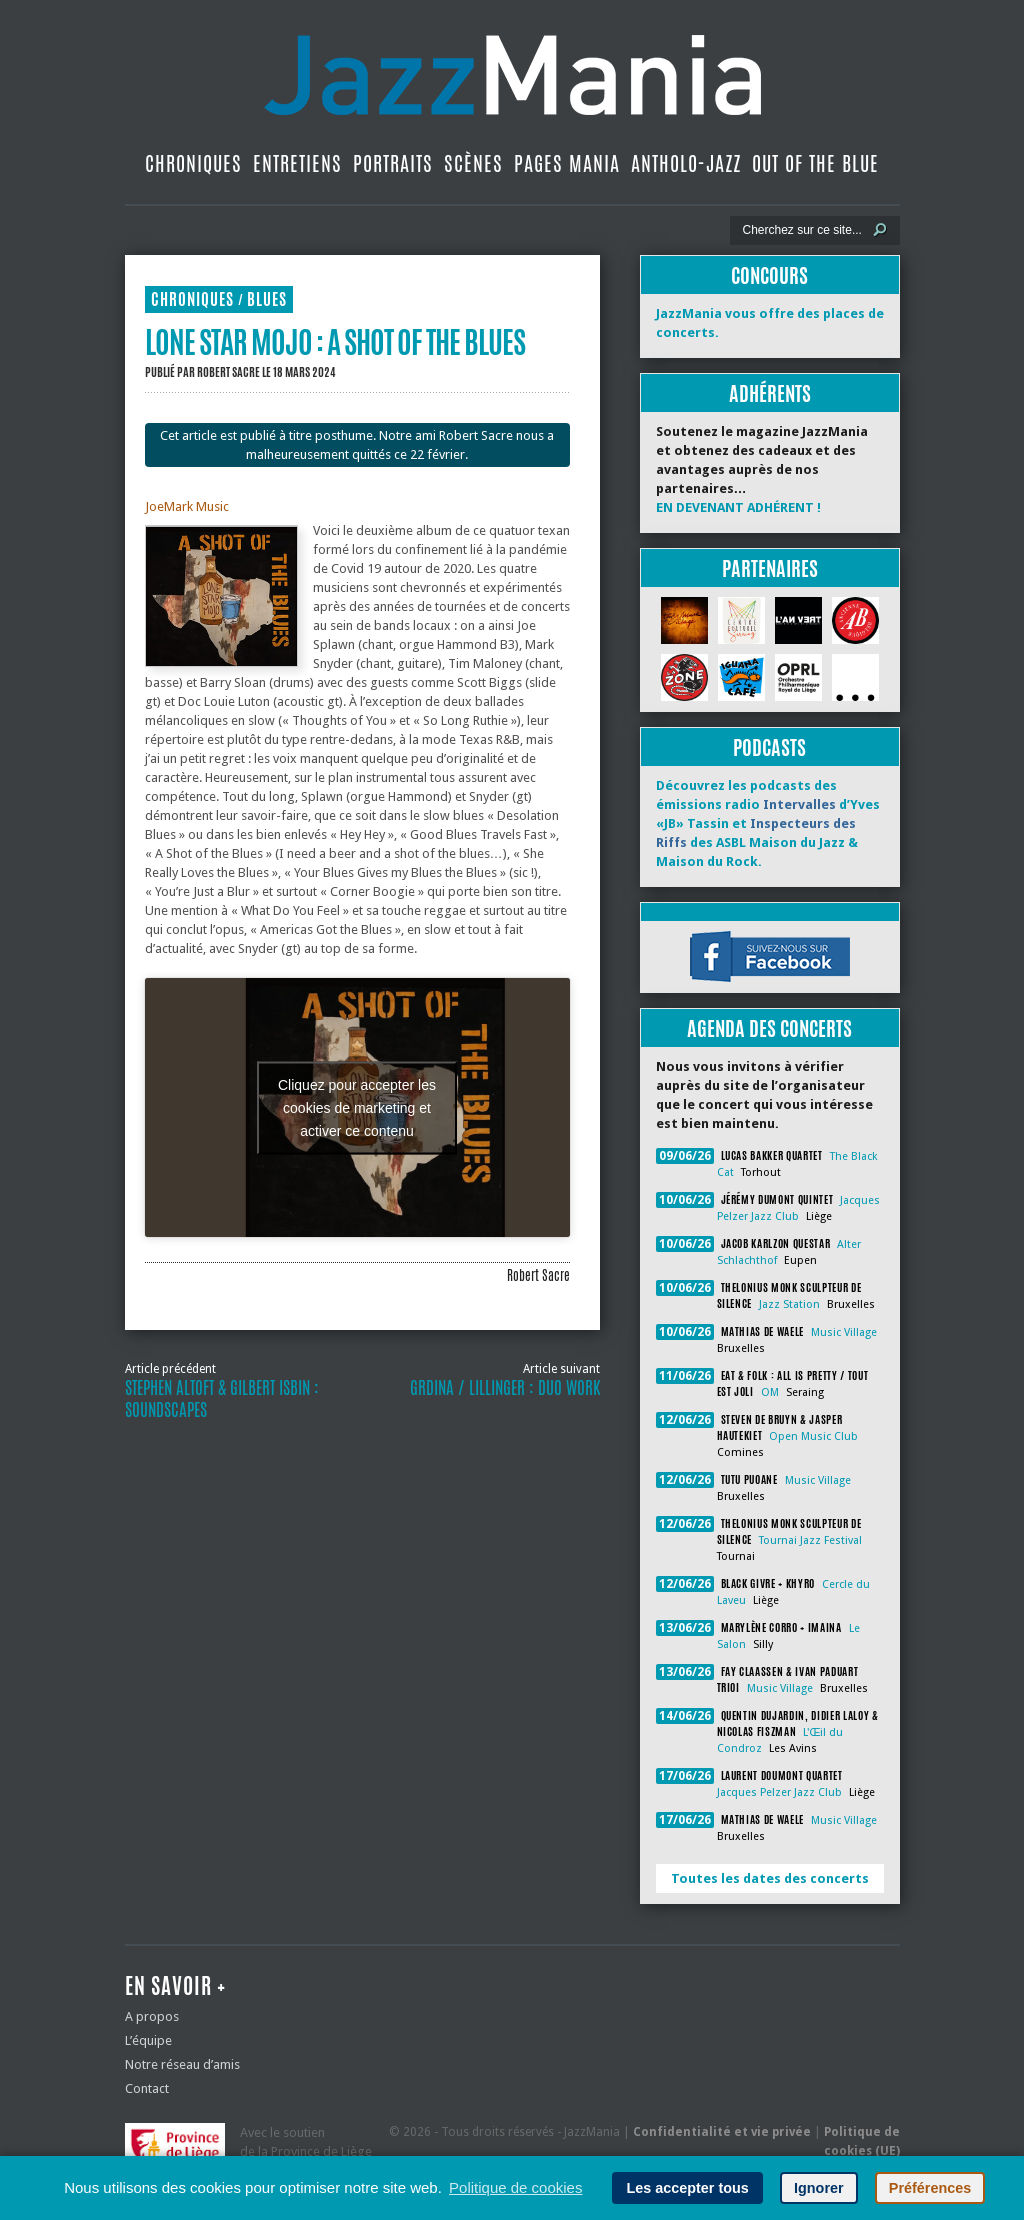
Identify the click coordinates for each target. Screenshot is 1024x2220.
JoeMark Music (187, 506)
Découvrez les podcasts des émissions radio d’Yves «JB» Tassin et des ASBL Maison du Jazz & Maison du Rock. (768, 823)
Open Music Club (813, 1436)
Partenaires (770, 568)
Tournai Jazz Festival (810, 1540)
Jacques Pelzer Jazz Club (779, 1792)
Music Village (844, 1332)
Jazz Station (789, 1304)
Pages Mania (567, 163)
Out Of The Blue (815, 163)
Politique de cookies (515, 2187)
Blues (267, 299)
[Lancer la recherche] (880, 230)
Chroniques (193, 163)
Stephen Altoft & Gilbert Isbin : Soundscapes (222, 1399)
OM (770, 1392)
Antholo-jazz (686, 163)
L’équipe (148, 2040)
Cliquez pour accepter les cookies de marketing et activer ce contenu (357, 1107)
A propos (152, 2016)
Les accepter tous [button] (687, 2188)
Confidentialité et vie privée (722, 2132)
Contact (147, 2088)
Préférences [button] (930, 2188)
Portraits (393, 163)
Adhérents (770, 393)
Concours (769, 275)
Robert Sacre (228, 372)
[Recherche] (801, 230)
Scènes (473, 163)
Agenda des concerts (769, 1028)
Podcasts (769, 747)
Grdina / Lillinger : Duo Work (505, 1388)
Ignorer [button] (819, 2188)
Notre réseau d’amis (182, 2064)
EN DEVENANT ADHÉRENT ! (738, 507)
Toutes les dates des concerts (770, 1878)
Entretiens (297, 163)
